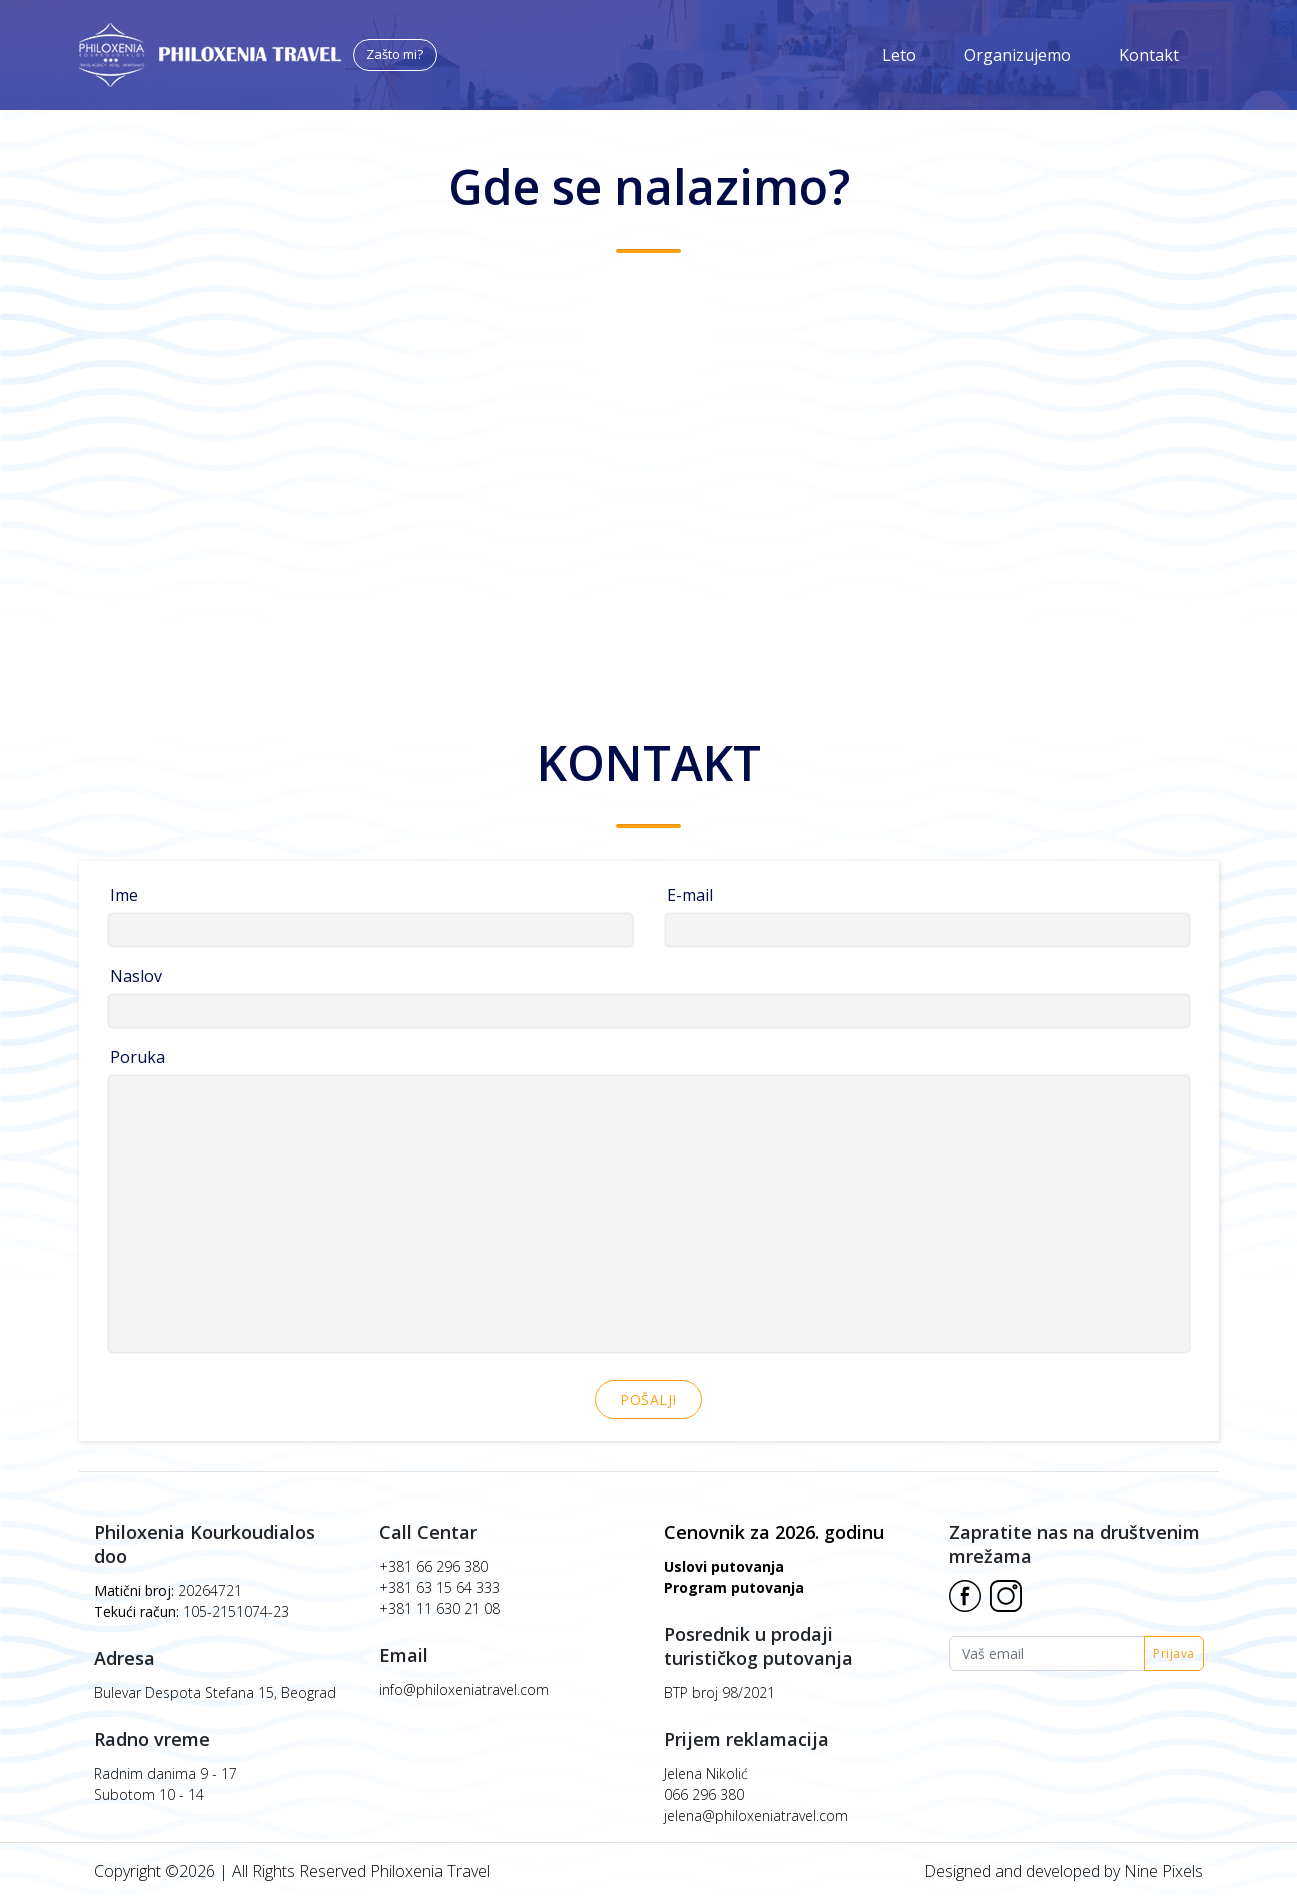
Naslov (136, 976)
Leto (899, 55)
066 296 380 (704, 1794)
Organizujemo (1017, 55)
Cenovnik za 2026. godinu (774, 1532)
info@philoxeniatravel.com (464, 1689)
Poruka (137, 1057)
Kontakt (1149, 55)
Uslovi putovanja (724, 1566)
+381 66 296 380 (433, 1566)
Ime (124, 895)
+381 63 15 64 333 (439, 1587)
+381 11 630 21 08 (439, 1608)
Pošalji (648, 1399)
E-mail (690, 895)
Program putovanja (734, 1587)
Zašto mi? (394, 54)
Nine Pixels (1163, 1871)
